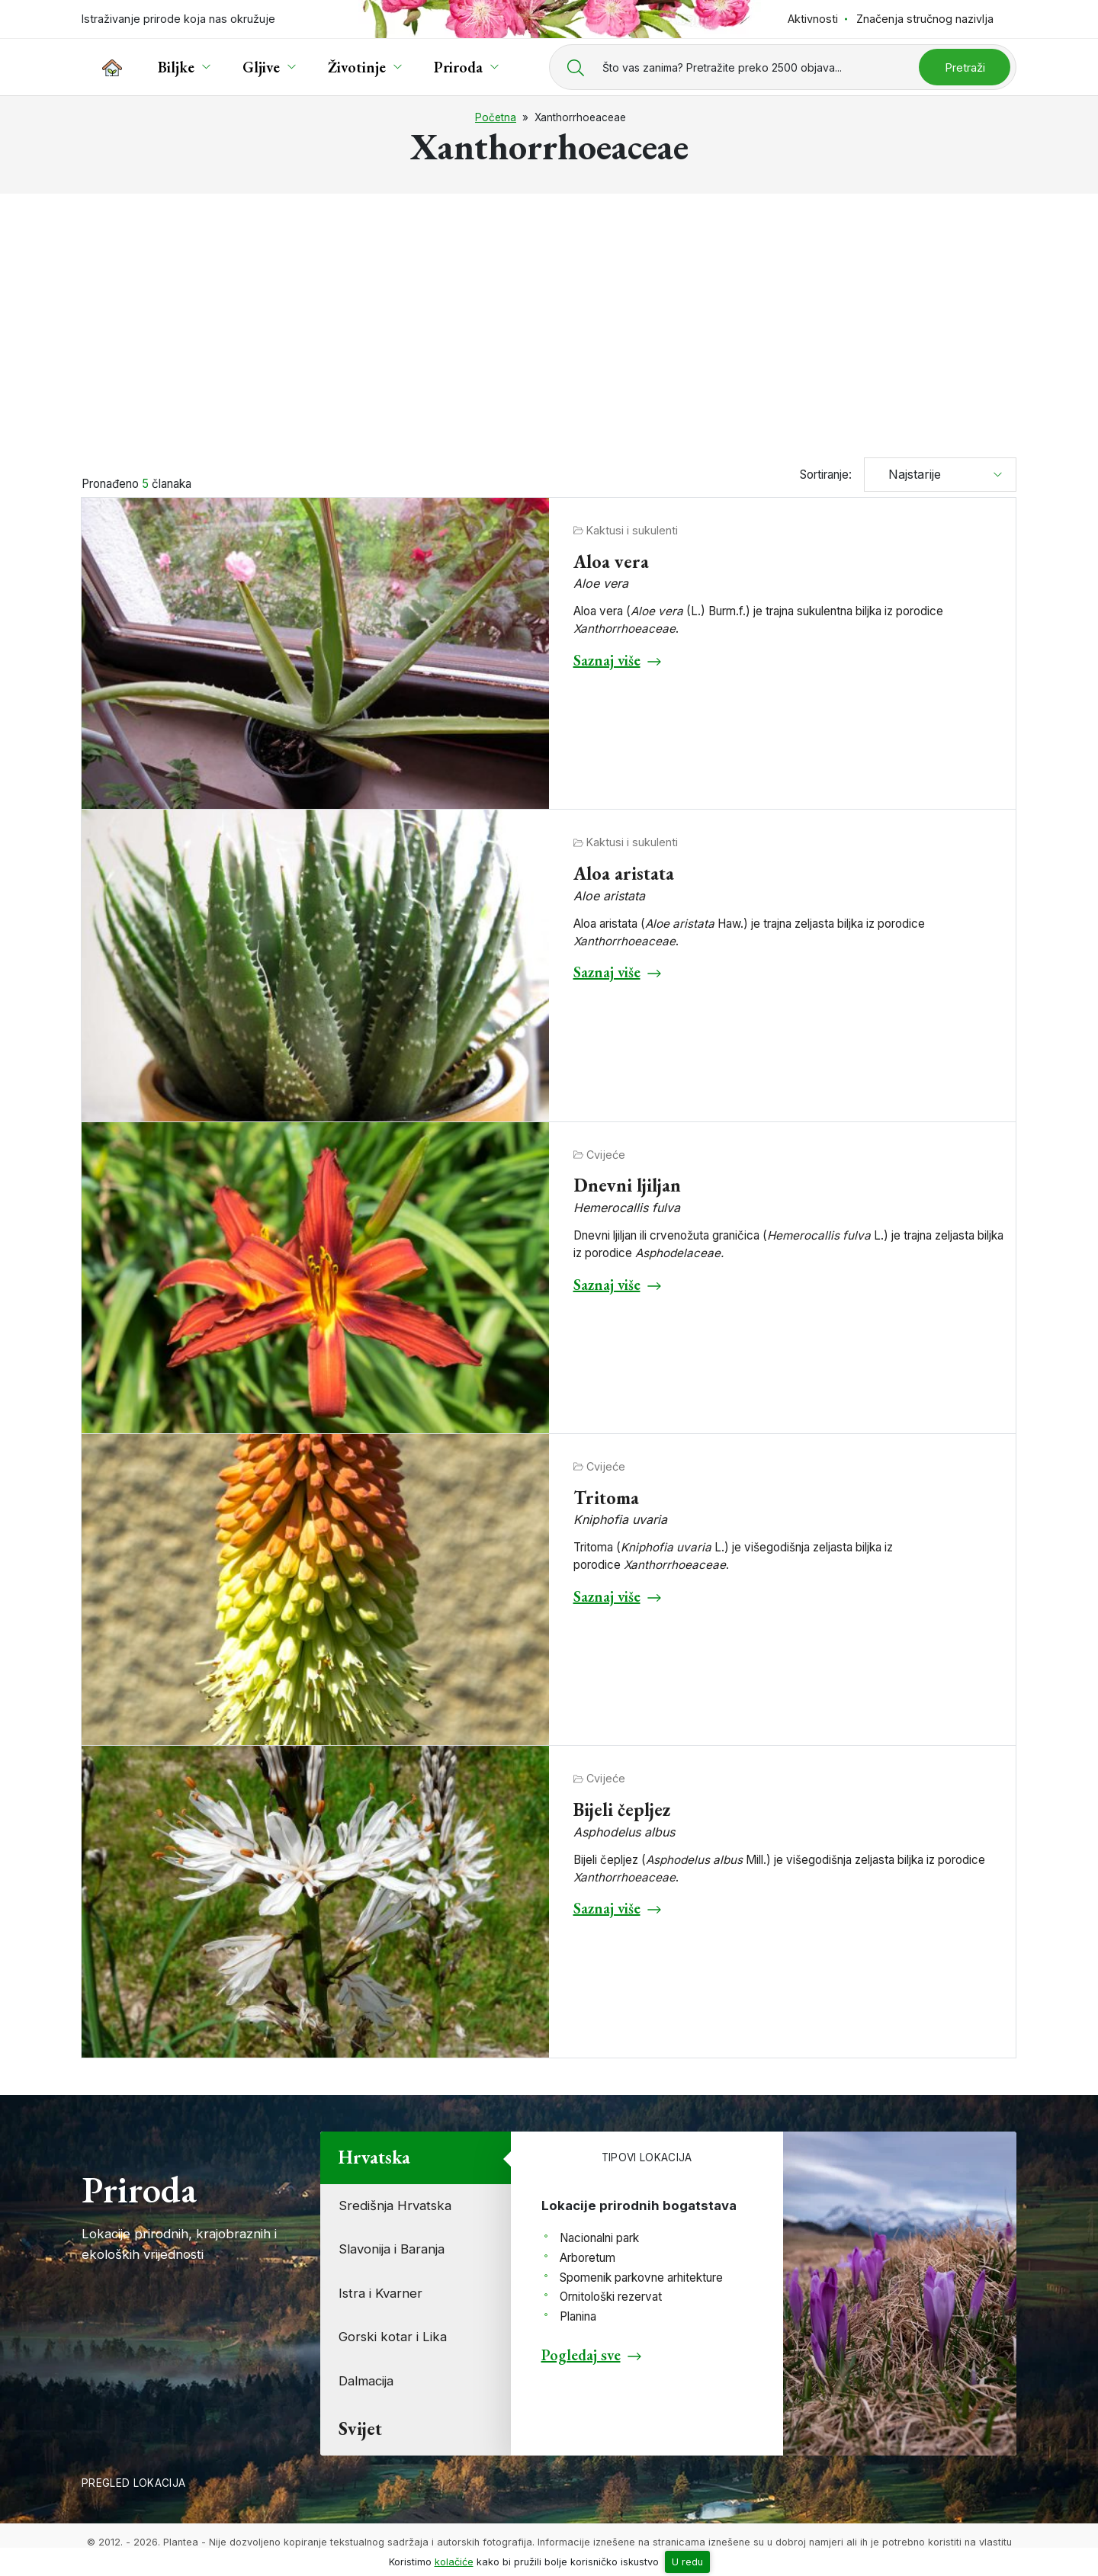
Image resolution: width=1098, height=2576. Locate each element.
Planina (578, 2316)
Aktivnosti (813, 18)
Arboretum (587, 2257)
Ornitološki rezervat (611, 2296)
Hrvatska (374, 2157)
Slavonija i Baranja (392, 2249)
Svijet (360, 2428)
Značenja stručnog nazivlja (925, 18)
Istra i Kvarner (380, 2293)
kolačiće (454, 2562)
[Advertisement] (549, 318)
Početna (495, 117)
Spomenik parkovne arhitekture (641, 2277)
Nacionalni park (599, 2238)
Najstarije (909, 474)
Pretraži (965, 67)
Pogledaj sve (581, 2355)
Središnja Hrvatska (395, 2205)
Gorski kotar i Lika (393, 2336)
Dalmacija (366, 2380)
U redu (687, 2562)
